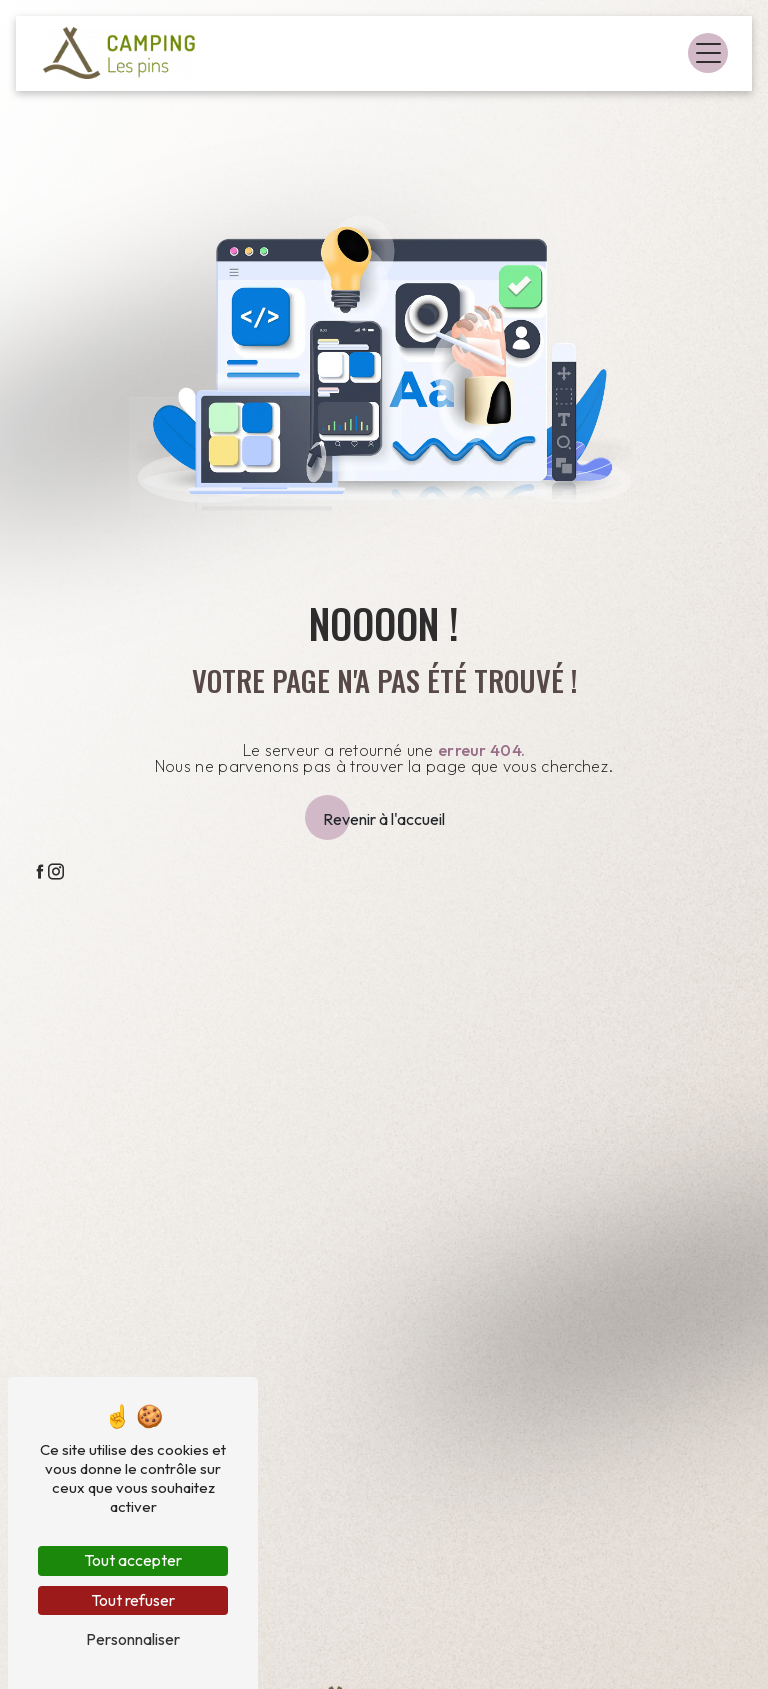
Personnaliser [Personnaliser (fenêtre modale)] (133, 1639)
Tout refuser (133, 1600)
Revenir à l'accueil (384, 819)
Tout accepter (133, 1560)
